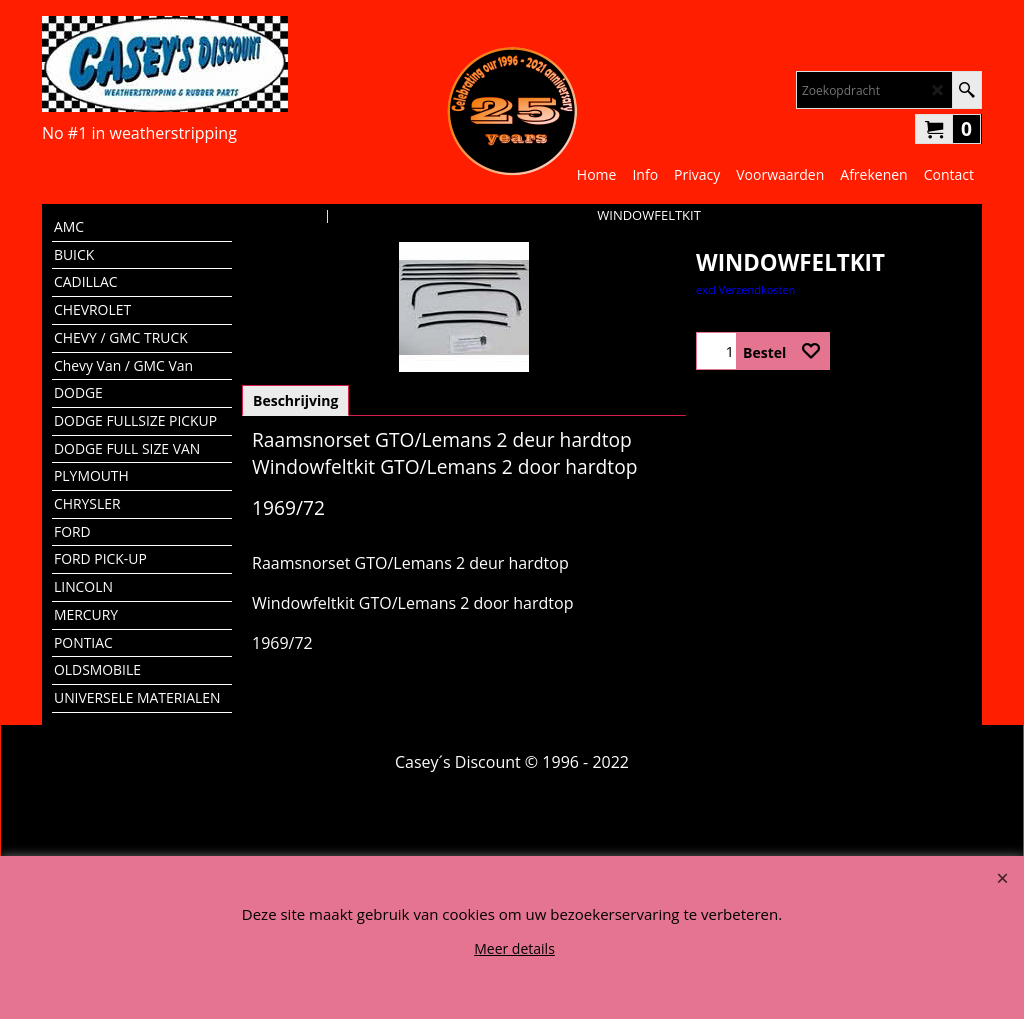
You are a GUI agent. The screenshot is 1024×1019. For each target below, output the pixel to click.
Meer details (514, 948)
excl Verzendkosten (745, 289)
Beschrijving (295, 400)
